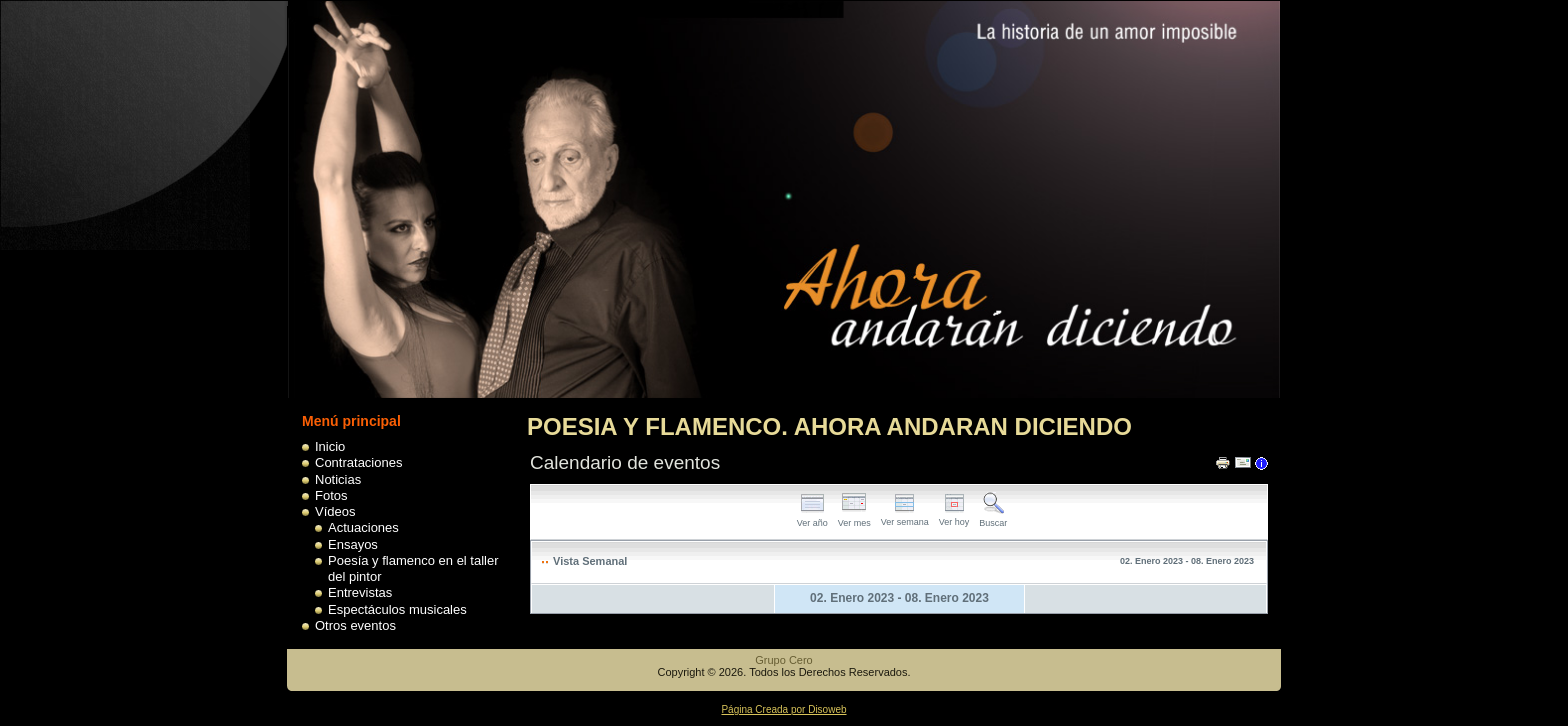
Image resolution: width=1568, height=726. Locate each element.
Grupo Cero (783, 660)
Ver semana (905, 516)
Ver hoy (954, 516)
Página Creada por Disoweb (783, 709)
